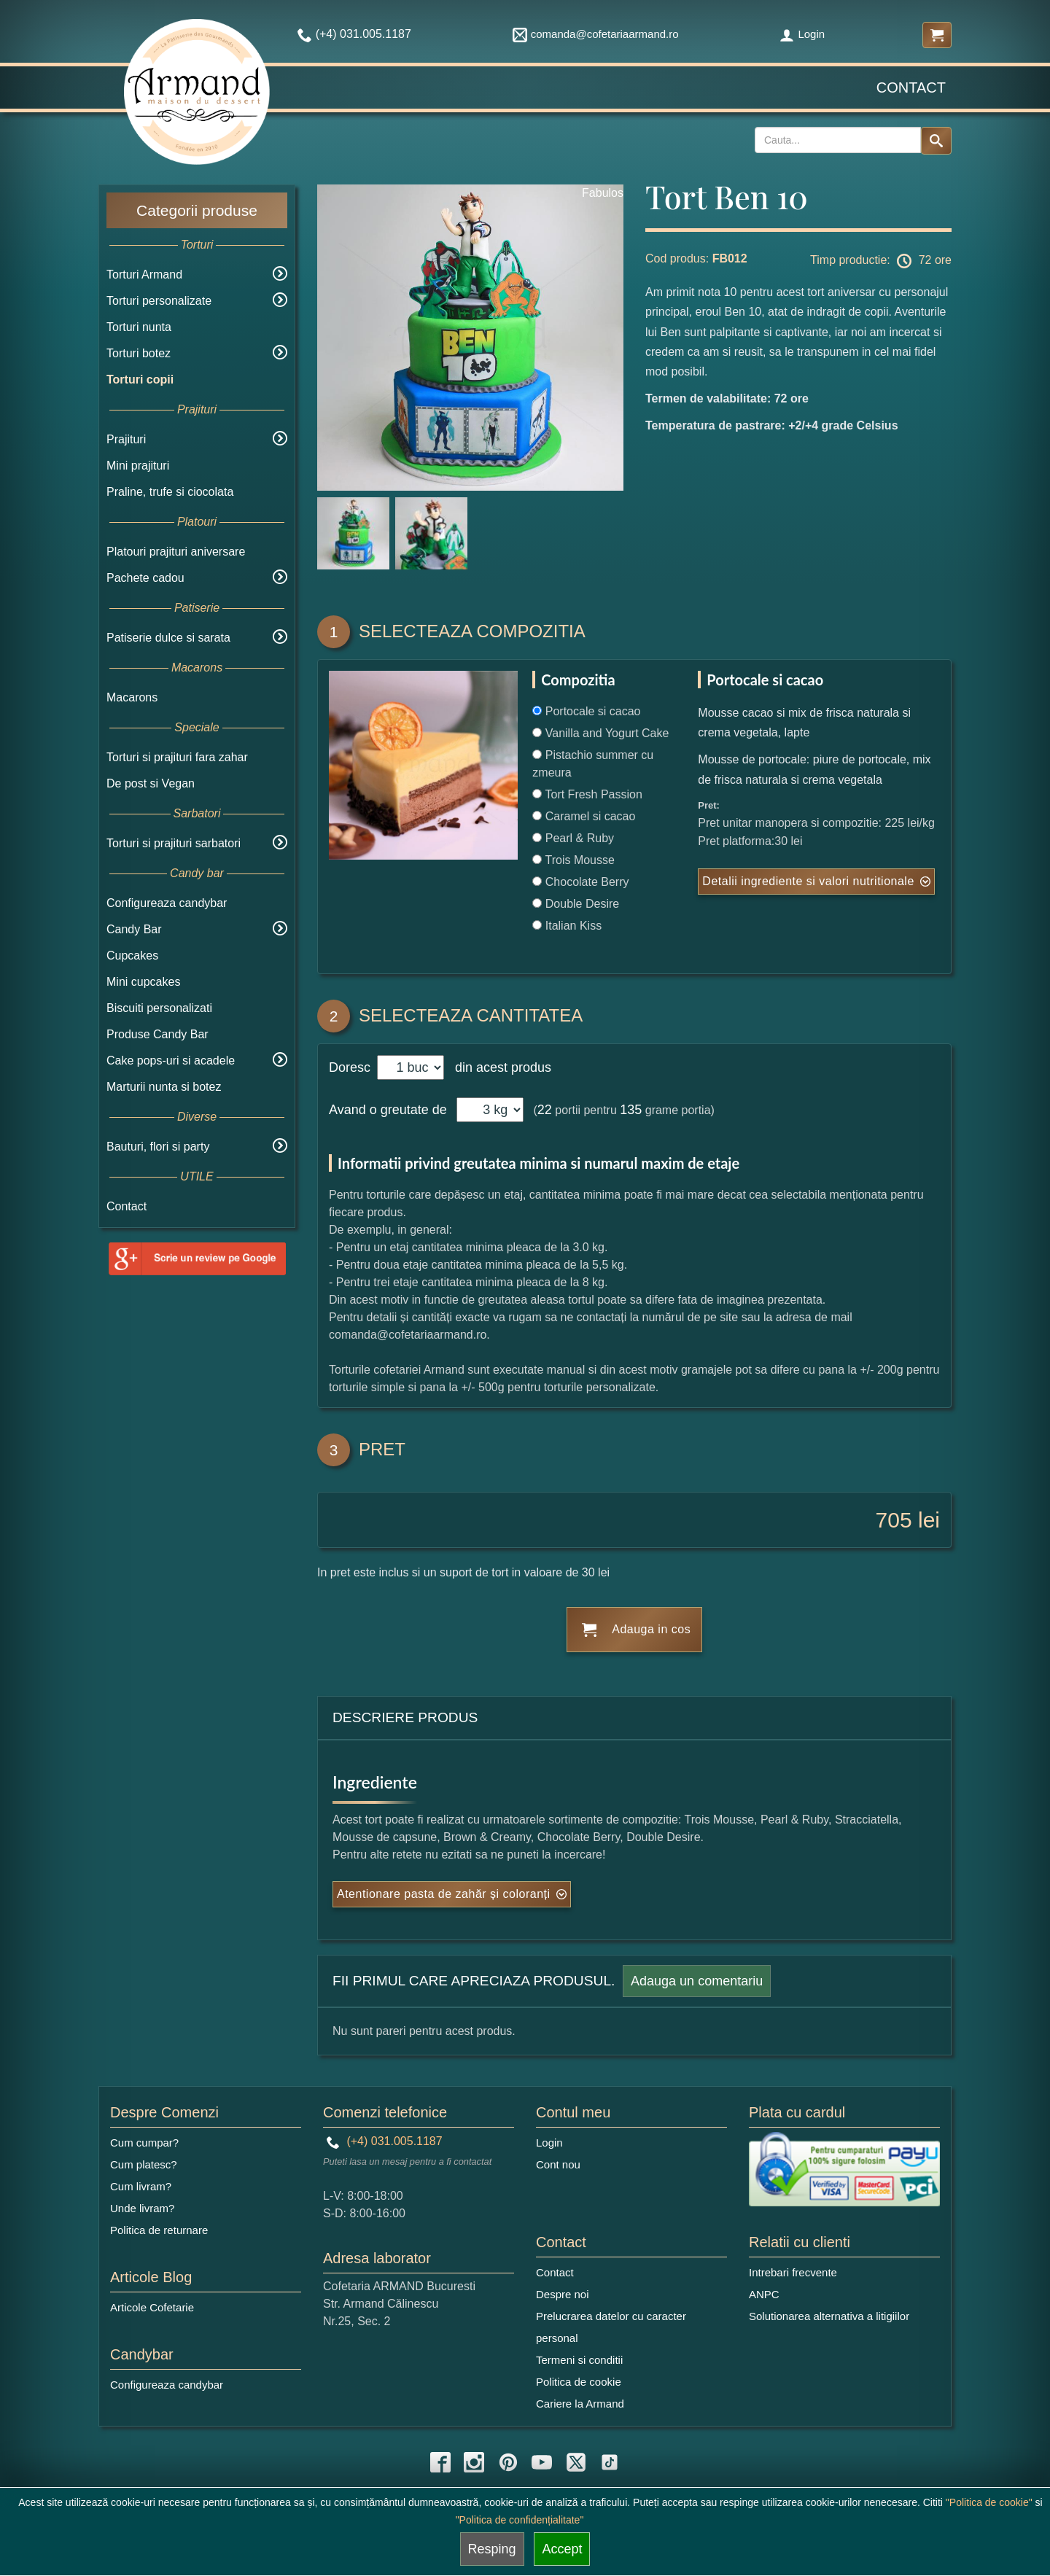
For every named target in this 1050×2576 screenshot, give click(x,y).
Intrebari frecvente (793, 2272)
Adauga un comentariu (697, 1981)
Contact (911, 87)
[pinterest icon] (508, 2462)
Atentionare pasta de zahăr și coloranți (444, 1894)
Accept (562, 2549)
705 (894, 1520)
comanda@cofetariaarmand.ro (596, 34)
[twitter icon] (576, 2462)
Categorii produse (196, 210)
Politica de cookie (578, 2381)
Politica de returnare (159, 2230)
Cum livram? (140, 2186)
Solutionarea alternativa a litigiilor (829, 2316)
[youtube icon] (541, 2462)
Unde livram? (142, 2208)
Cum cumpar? (144, 2142)
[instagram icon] (474, 2462)
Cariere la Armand (580, 2403)
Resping (492, 2549)
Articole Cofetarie (152, 2307)
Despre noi (562, 2294)
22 (544, 1109)
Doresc (351, 1067)
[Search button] (936, 141)
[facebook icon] (440, 2462)
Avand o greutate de (388, 1109)
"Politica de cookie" (989, 2502)
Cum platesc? (143, 2164)
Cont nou (558, 2164)
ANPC (764, 2294)
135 (631, 1109)
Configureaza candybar (166, 903)
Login (802, 34)
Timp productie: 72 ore (881, 261)
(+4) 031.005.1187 (385, 2141)
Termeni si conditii (579, 2360)
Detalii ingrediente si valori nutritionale (808, 881)
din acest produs (499, 1067)
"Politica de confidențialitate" (520, 2520)
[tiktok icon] (609, 2462)
